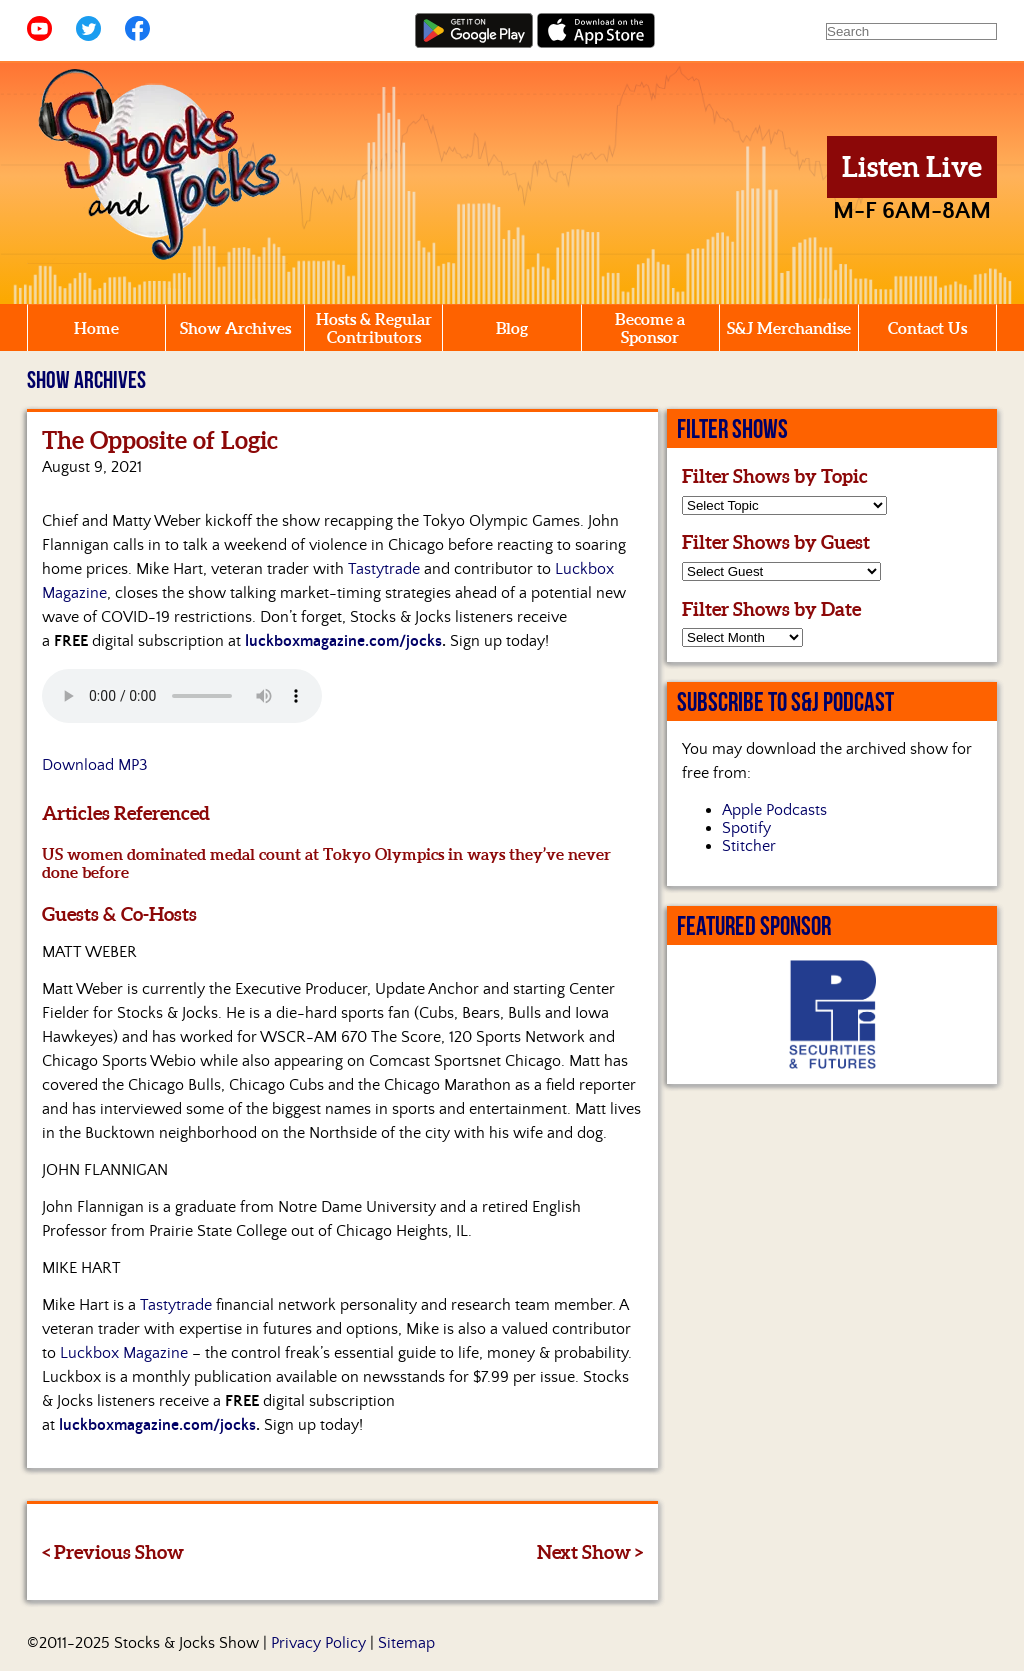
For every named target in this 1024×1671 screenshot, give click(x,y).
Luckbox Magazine (124, 1353)
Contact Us (927, 328)
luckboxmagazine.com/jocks (343, 641)
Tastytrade (384, 569)
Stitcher (749, 846)
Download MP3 (95, 765)
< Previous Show (113, 1552)
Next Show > (590, 1552)
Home (96, 328)
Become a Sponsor (650, 328)
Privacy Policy (318, 1643)
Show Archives (235, 328)
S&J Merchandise (789, 328)
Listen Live (912, 167)
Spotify (746, 828)
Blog (512, 328)
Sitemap (406, 1643)
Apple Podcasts (774, 810)
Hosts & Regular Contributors (374, 328)
